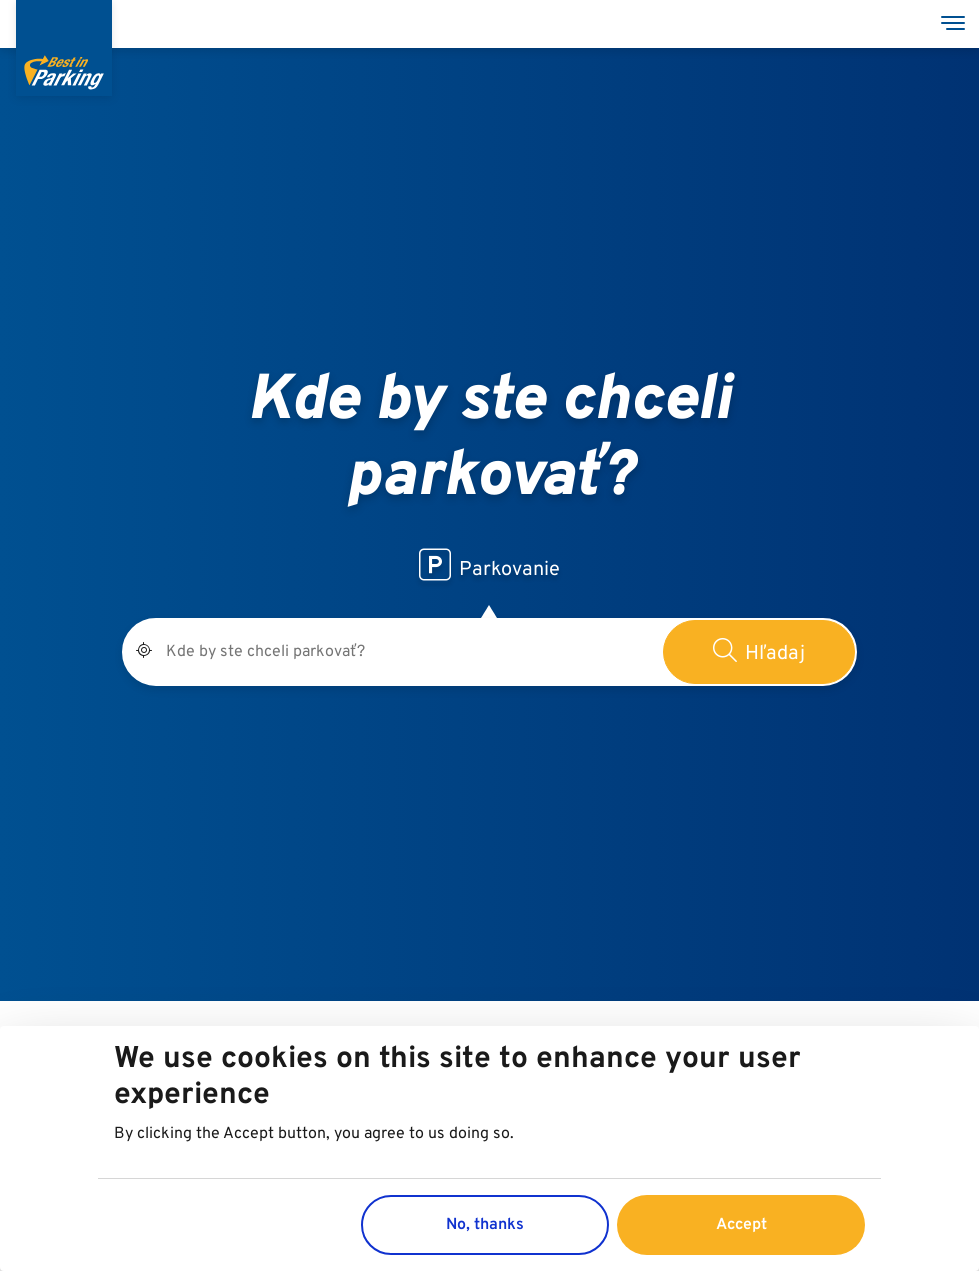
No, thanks (485, 1228)
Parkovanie (489, 566)
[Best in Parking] (64, 48)
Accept (741, 1228)
